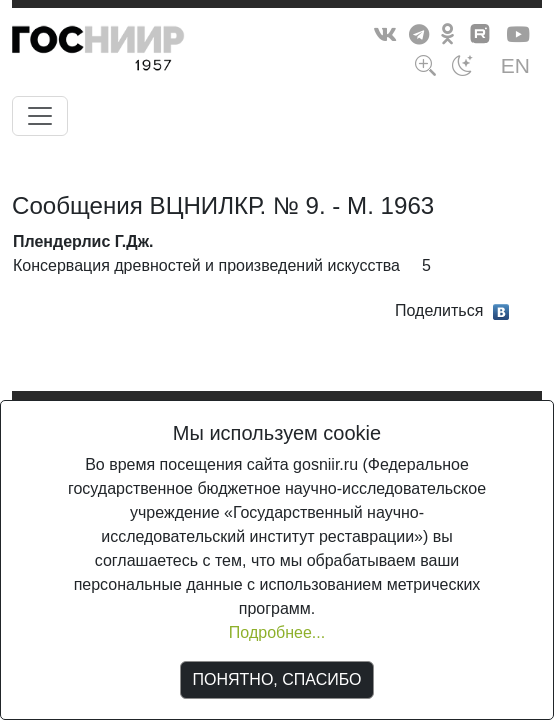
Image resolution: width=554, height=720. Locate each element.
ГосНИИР (135, 52)
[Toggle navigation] (40, 116)
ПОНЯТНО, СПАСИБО (277, 679)
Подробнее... (277, 632)
